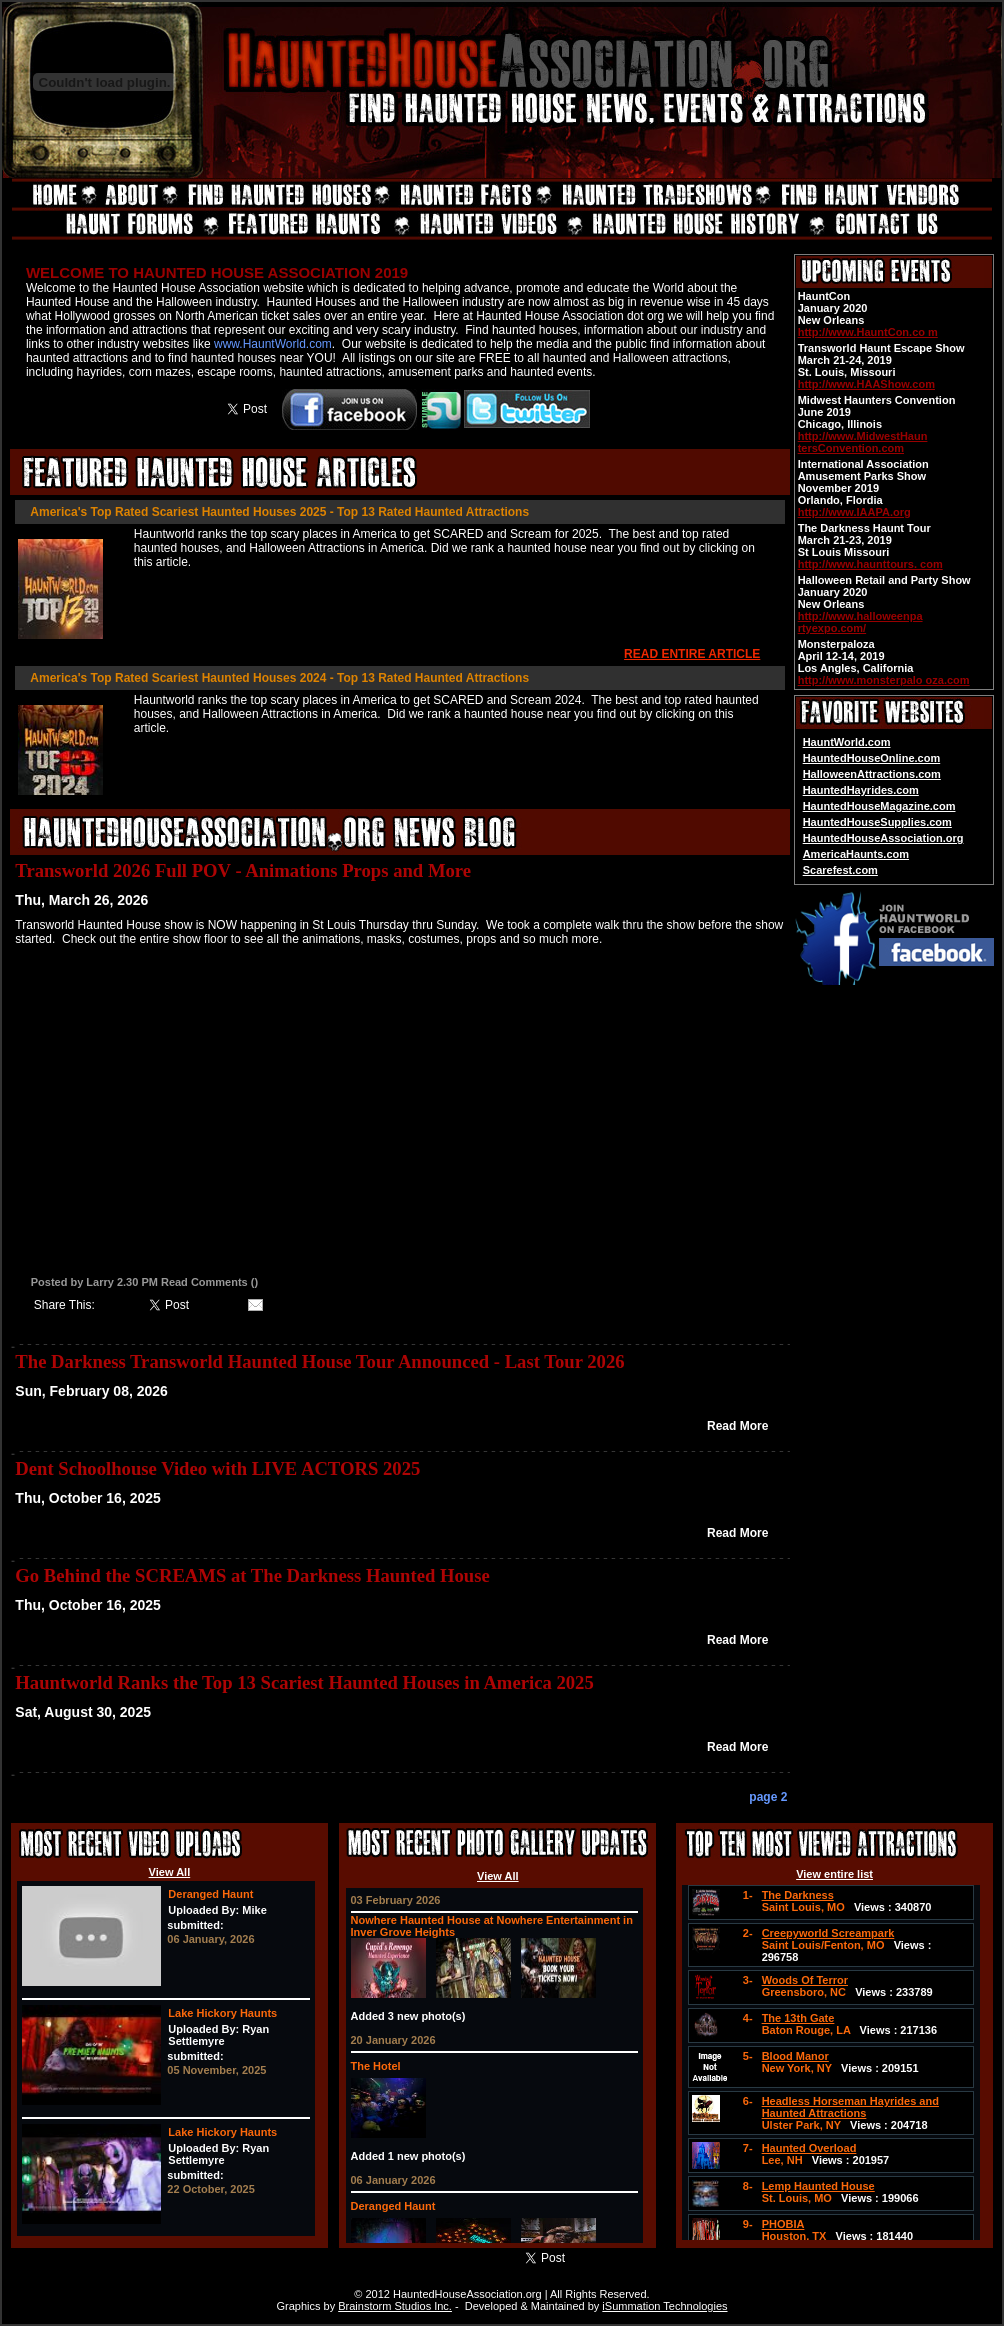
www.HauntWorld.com (273, 344)
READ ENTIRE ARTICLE (692, 654)
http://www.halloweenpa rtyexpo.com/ (860, 622)
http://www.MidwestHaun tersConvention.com (863, 442)
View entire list (834, 1874)
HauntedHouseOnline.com (872, 758)
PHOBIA (783, 2224)
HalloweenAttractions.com (872, 774)
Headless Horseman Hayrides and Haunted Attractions (850, 2107)
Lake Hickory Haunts (222, 2013)
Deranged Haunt (210, 1894)
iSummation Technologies (664, 2306)
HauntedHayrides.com (861, 790)
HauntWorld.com (847, 742)
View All (170, 1872)
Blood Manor (795, 2056)
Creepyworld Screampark (828, 1933)
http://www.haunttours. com (870, 564)
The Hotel (376, 2066)
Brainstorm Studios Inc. (395, 2306)
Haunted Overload (809, 2148)
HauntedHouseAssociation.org (883, 838)
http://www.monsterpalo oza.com (884, 680)
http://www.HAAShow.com (866, 384)
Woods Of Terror (805, 1980)
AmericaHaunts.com (856, 854)
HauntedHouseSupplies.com (877, 822)
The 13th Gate (798, 2018)
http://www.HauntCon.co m (868, 332)
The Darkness (798, 1895)
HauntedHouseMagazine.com (879, 806)
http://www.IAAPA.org (854, 512)
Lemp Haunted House (818, 2186)
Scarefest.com (840, 870)
